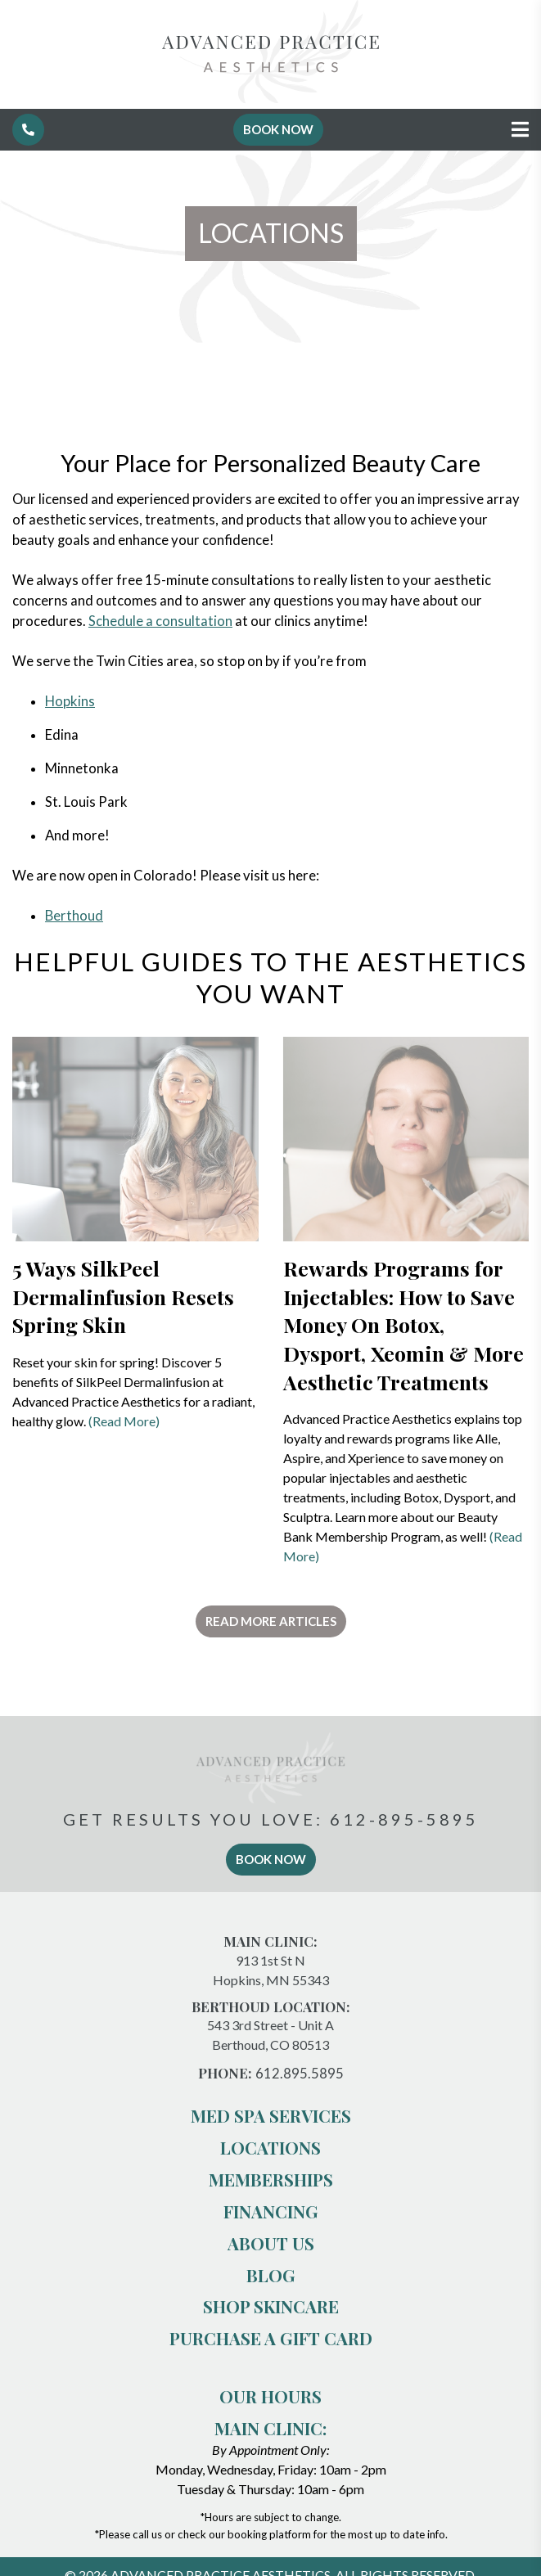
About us (271, 2242)
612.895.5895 (299, 2073)
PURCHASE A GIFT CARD (270, 2337)
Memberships (271, 2179)
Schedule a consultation (160, 621)
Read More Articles (270, 1621)
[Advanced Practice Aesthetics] (270, 98)
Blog (270, 2274)
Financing (270, 2211)
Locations (270, 2147)
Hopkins (70, 701)
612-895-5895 (404, 1819)
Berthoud (74, 915)
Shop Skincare (271, 2306)
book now (271, 1859)
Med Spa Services (271, 2115)
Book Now (278, 129)
